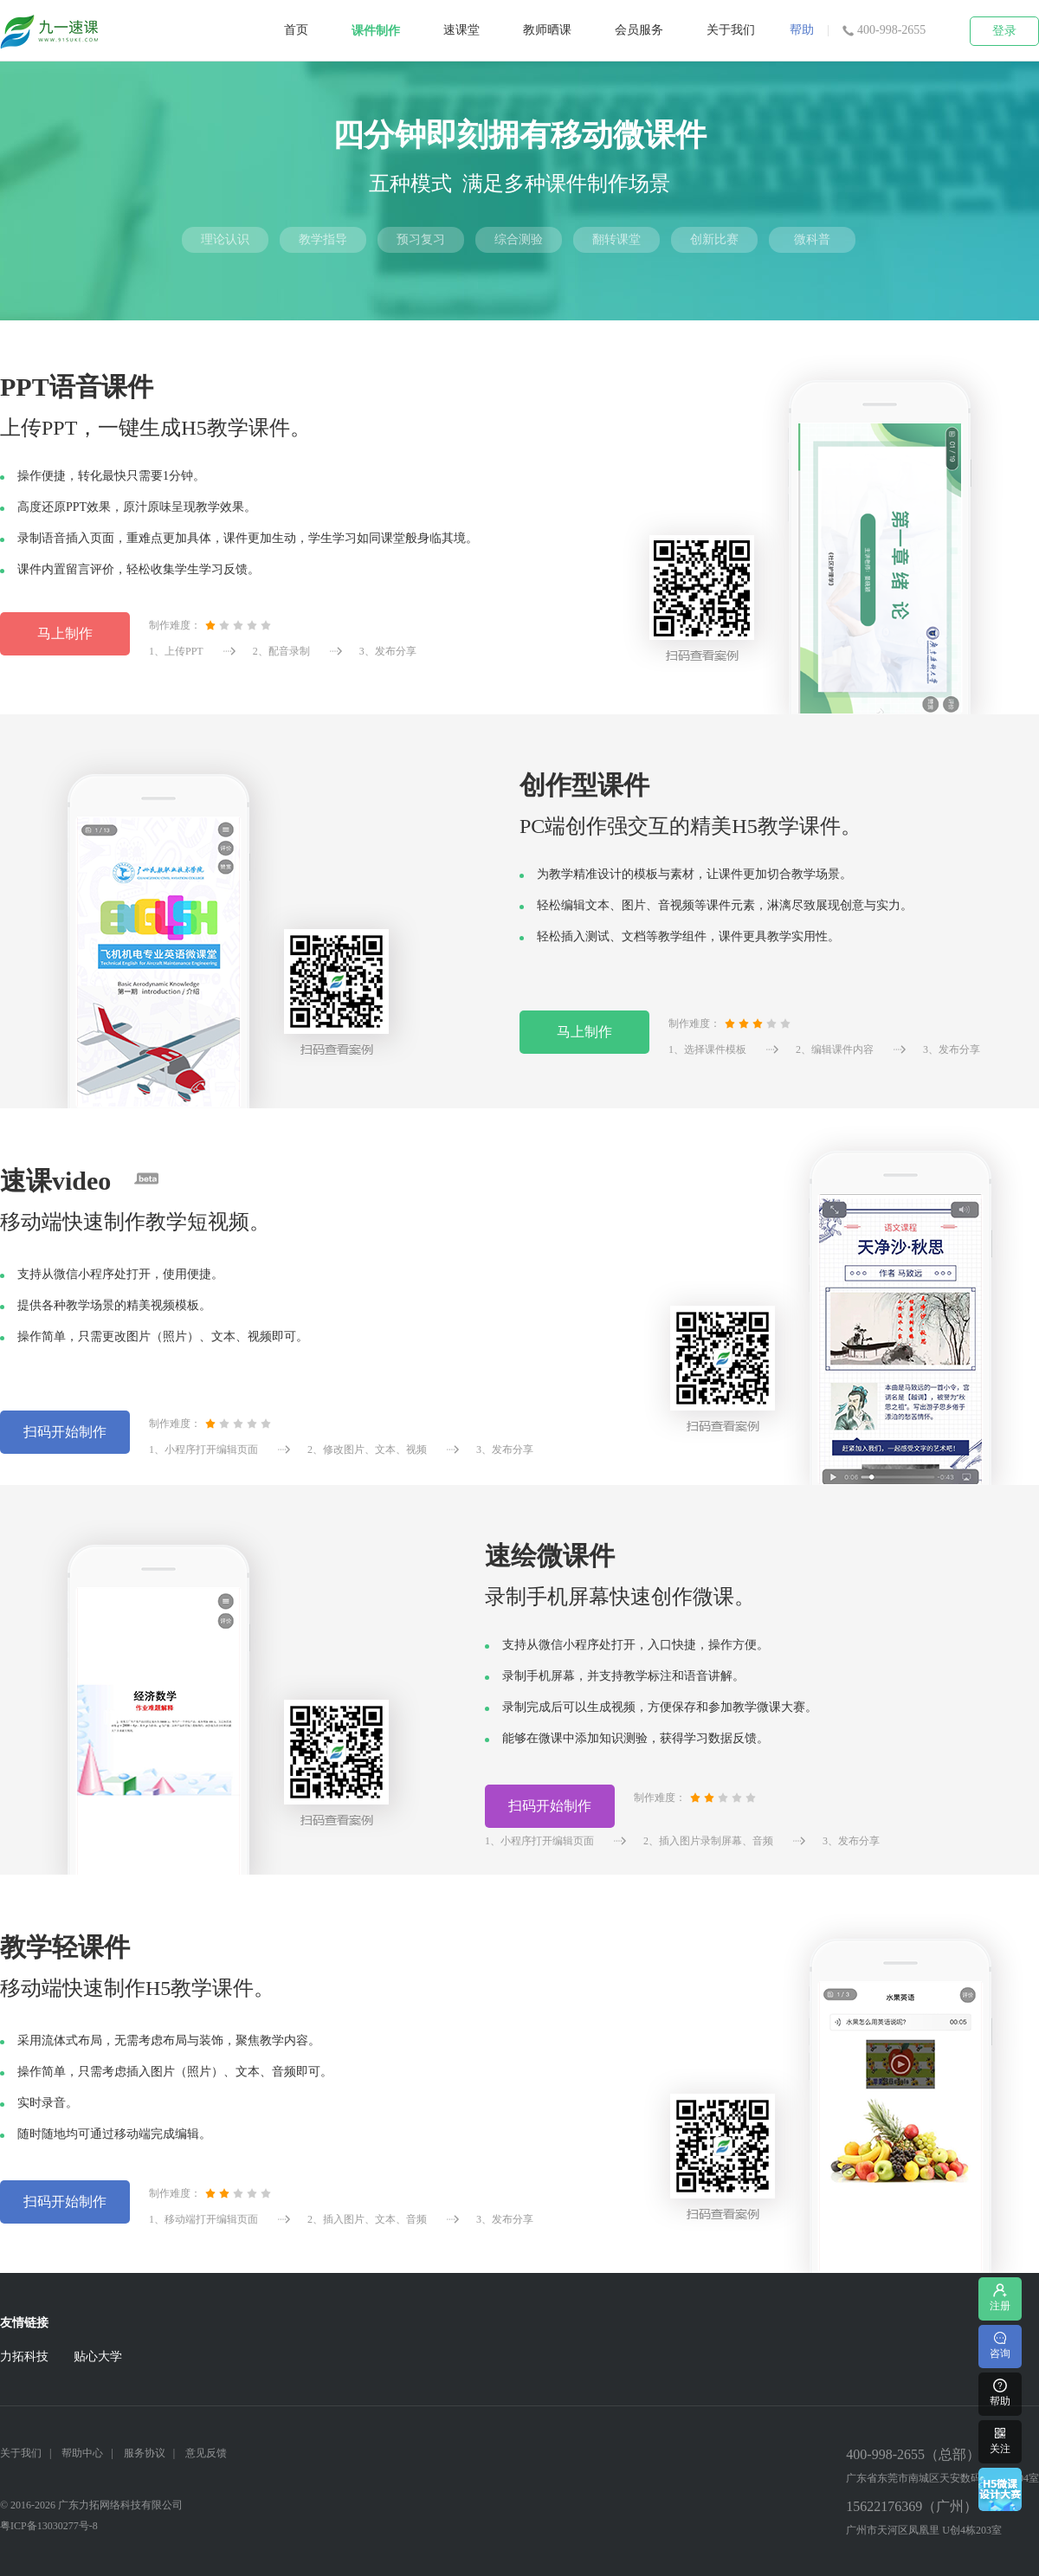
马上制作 (65, 633)
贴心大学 (98, 2356)
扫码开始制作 (64, 1431)
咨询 (1000, 2344)
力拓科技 (24, 2356)
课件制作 (376, 30)
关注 (1000, 2439)
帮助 (802, 29)
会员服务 (639, 29)
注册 (1000, 2297)
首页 (296, 29)
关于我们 (731, 29)
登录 (1004, 30)
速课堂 (461, 29)
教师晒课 (547, 29)
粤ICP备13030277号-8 (49, 2526)
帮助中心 (82, 2453)
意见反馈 (206, 2453)
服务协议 (144, 2453)
